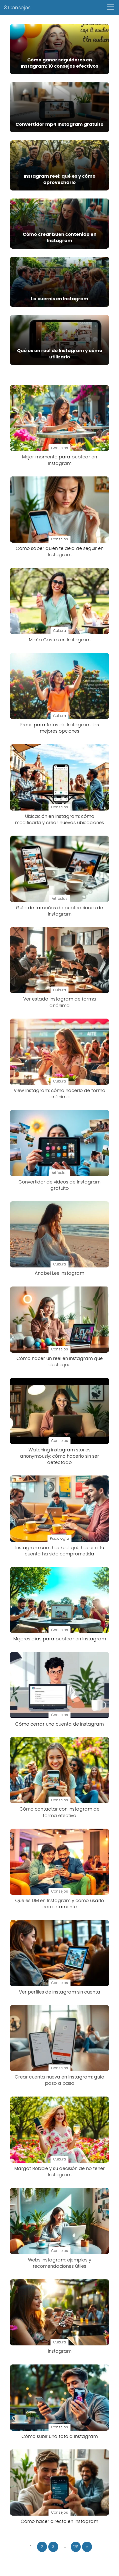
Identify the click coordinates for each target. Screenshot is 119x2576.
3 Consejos (17, 7)
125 (75, 2546)
